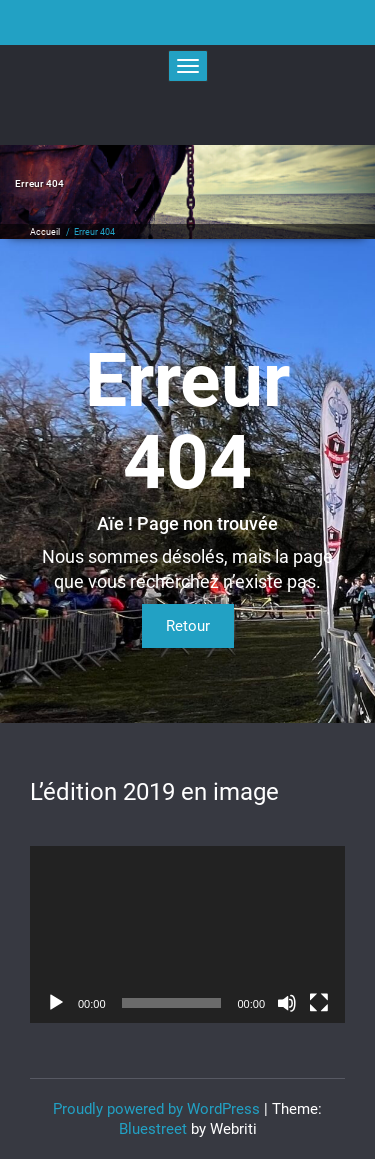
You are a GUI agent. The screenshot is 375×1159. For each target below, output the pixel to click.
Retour (188, 626)
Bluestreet (153, 1129)
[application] (187, 934)
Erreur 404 (94, 232)
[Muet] (287, 1003)
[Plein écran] (319, 1003)
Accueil (45, 232)
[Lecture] (56, 1003)
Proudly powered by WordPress (156, 1109)
